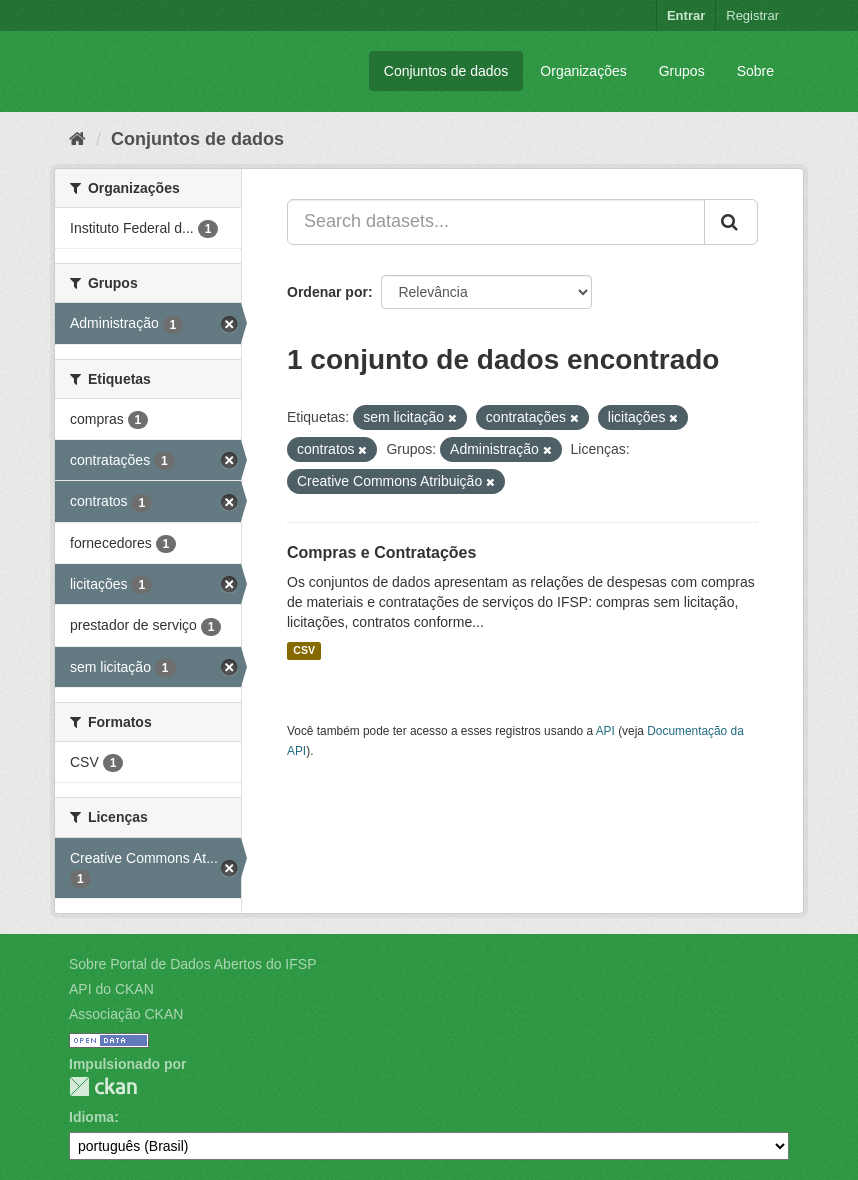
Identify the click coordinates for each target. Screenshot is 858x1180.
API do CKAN (111, 989)
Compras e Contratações (381, 552)
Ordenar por (327, 292)
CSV (304, 651)
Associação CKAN (126, 1014)
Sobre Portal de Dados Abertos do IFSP (192, 964)
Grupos (682, 71)
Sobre (755, 71)
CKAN (103, 1086)
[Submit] (731, 222)
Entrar (686, 15)
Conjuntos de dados (446, 71)
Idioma (91, 1117)
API (605, 731)
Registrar (752, 15)
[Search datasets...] (496, 222)
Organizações (583, 71)
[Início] (77, 139)
